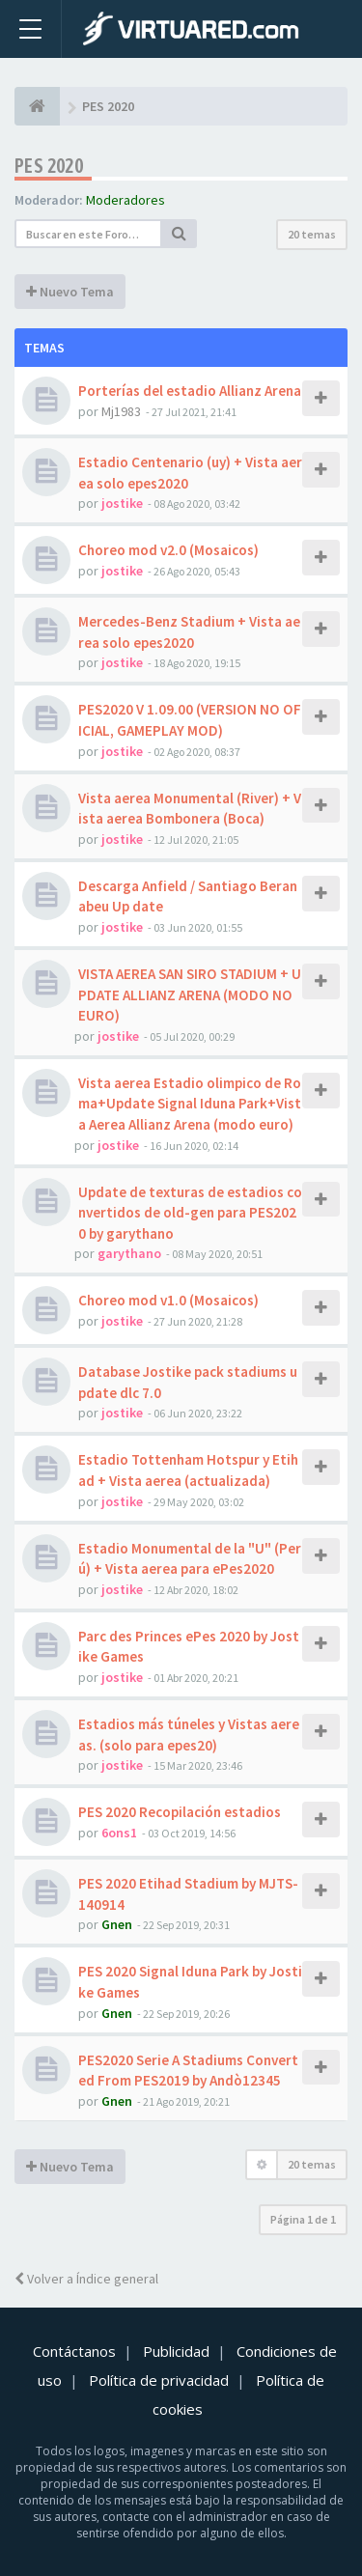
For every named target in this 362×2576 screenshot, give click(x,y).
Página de (303, 2219)
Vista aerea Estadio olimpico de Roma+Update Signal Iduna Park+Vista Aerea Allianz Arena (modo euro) (189, 1104)
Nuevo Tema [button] (70, 291)
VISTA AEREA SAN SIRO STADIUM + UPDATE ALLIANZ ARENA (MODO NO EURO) (189, 994)
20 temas (312, 234)
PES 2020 (48, 165)
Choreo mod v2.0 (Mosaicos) (168, 550)
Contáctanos (74, 2351)
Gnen (116, 1924)
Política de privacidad (159, 2380)
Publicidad (176, 2351)
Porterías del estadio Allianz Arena (189, 390)
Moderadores (125, 200)
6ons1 (119, 1832)
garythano (129, 1253)
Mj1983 (121, 411)
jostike (122, 503)
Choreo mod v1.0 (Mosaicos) (168, 1300)
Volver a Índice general (86, 2278)
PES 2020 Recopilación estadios (179, 1812)
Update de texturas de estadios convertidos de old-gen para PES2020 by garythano (190, 1213)
